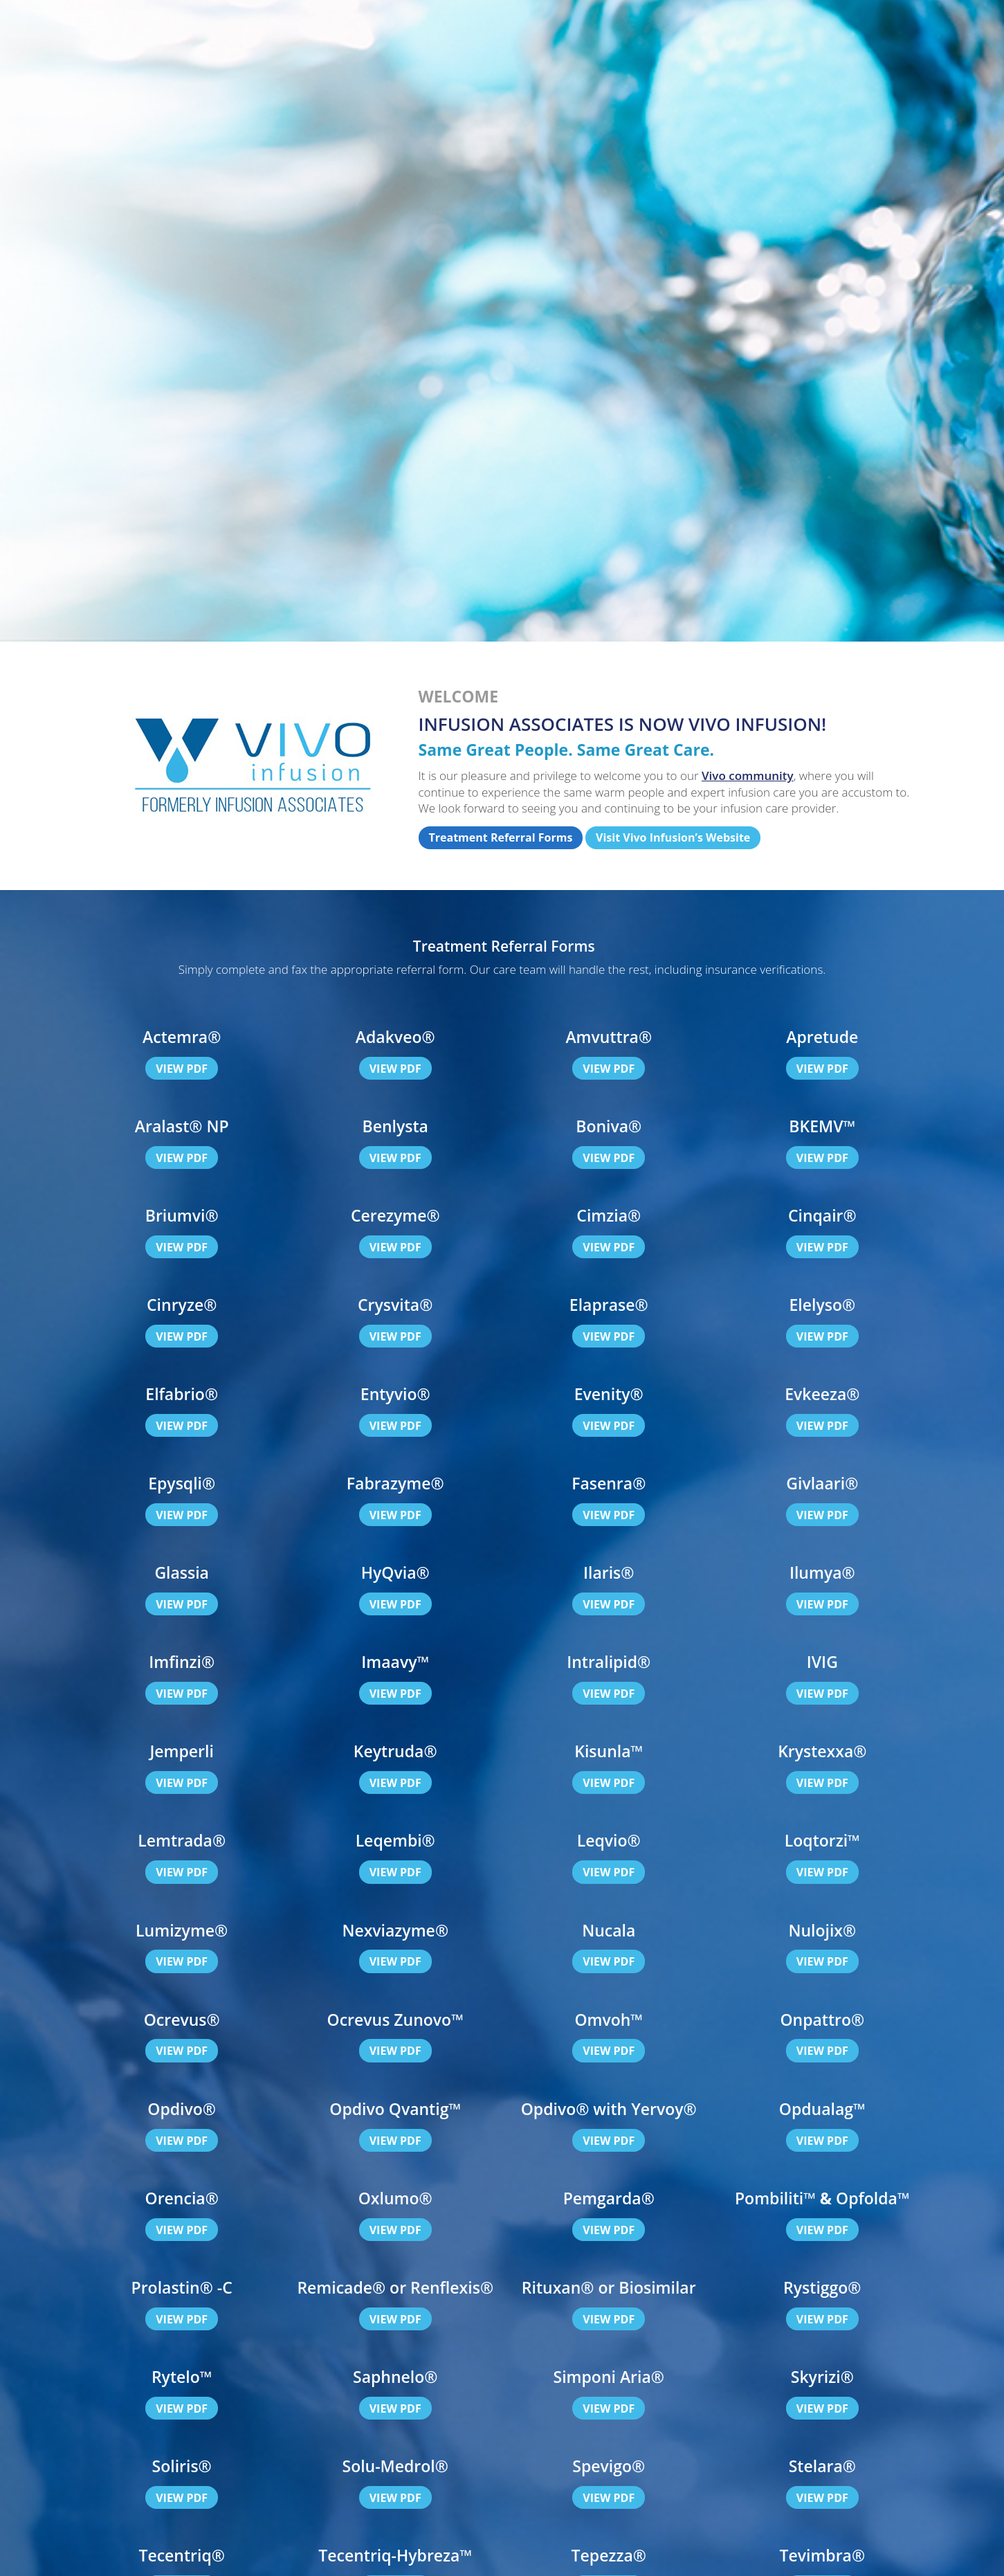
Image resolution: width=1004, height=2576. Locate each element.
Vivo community (748, 775)
